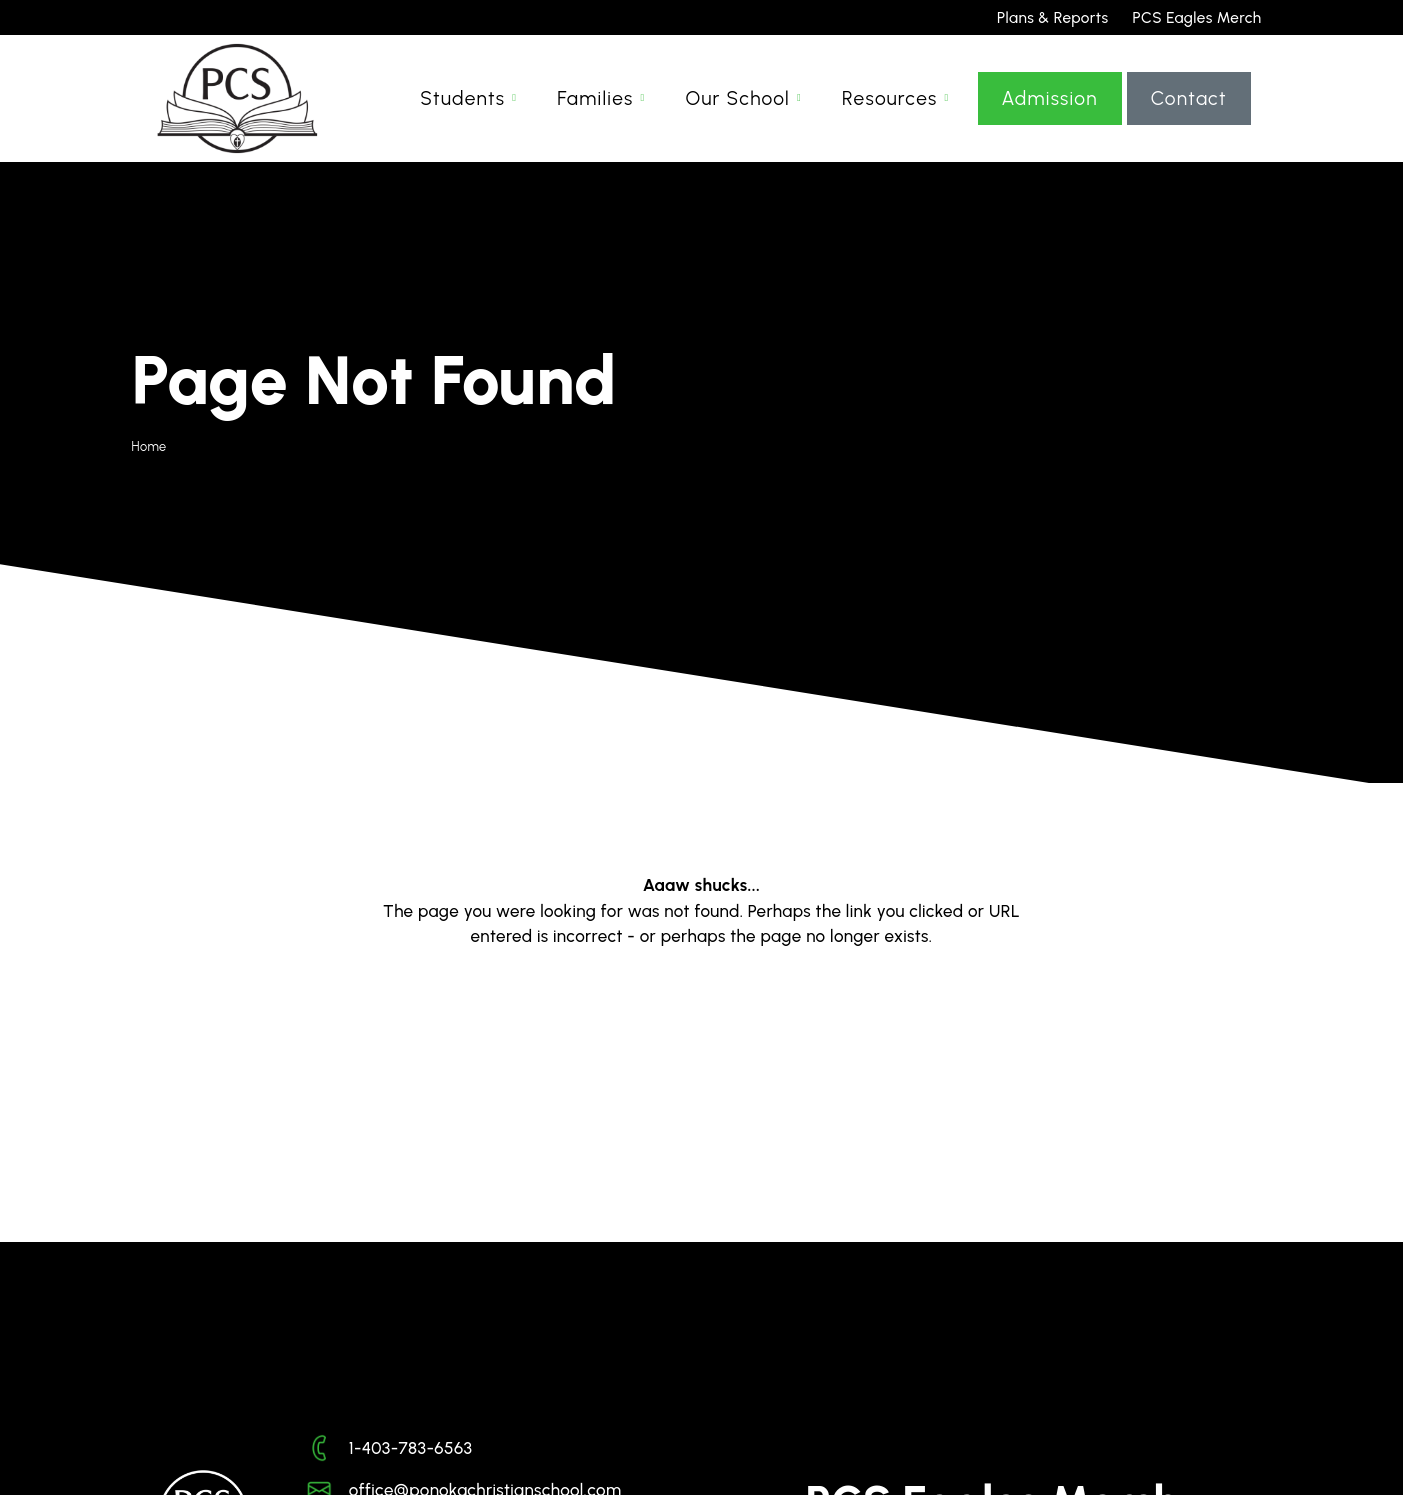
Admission (1050, 108)
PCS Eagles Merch (1197, 17)
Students (462, 108)
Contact (1189, 108)
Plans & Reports (1052, 17)
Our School (738, 108)
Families (595, 108)
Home (149, 446)
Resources (890, 108)
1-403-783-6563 (411, 1448)
